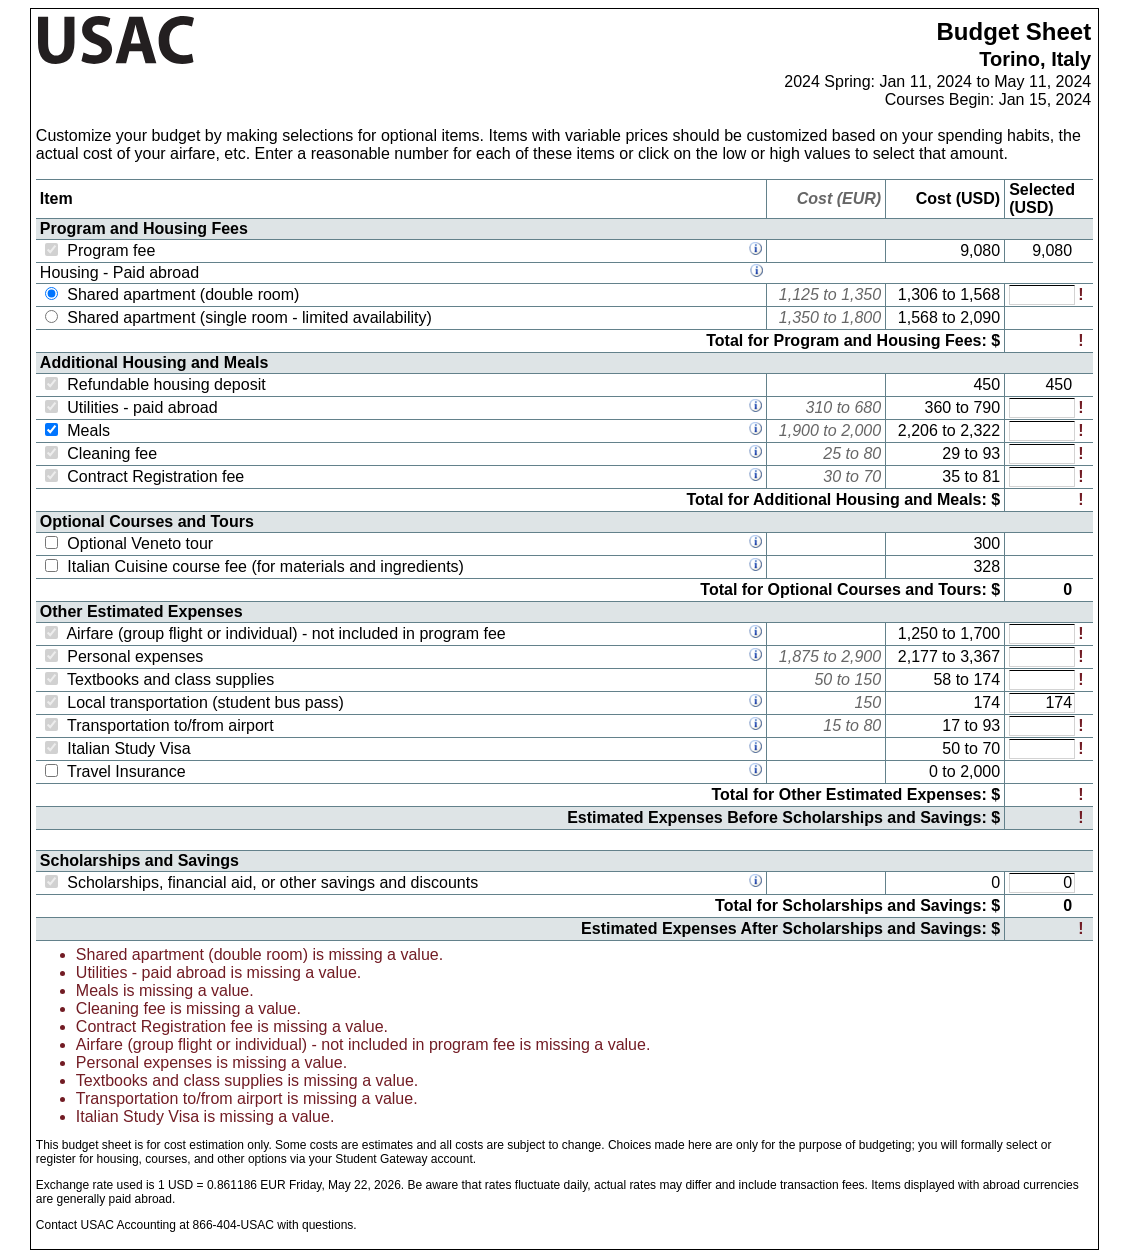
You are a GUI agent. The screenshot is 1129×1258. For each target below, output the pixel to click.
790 (986, 407)
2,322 (980, 430)
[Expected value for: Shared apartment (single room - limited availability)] (1042, 318)
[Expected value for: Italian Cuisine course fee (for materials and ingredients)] (1042, 567)
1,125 (799, 294)
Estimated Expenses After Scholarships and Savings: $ (790, 928)
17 (951, 725)
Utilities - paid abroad (142, 407)
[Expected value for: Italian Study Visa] (1042, 749)
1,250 (918, 633)
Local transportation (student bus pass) (205, 702)
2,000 (861, 430)
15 (832, 725)
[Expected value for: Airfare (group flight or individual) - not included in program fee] (1042, 634)
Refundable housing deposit (166, 384)
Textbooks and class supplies (170, 679)
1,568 (980, 294)
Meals (88, 430)
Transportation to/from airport (170, 725)
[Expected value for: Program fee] (1042, 251)
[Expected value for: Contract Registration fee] (1042, 477)
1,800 (861, 317)
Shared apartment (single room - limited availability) (249, 317)
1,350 (861, 294)
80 (872, 453)
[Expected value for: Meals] (1042, 431)
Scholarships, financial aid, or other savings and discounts (272, 882)
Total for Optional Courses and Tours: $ (850, 589)
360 (938, 407)
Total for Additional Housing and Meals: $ (843, 499)
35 (951, 476)
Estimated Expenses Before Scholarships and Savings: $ (783, 817)
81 (991, 476)
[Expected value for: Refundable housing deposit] (1042, 385)
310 (819, 407)
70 (872, 476)
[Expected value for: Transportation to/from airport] (1042, 726)
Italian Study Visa (128, 748)
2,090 (980, 317)
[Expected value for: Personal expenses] (1042, 657)
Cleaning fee (112, 453)
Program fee (111, 250)
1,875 (799, 656)
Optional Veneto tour (140, 543)
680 (867, 407)
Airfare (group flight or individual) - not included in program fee (285, 633)
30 (832, 476)
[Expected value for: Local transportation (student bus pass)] (1042, 703)
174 (986, 679)
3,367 (980, 656)
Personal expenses (135, 656)
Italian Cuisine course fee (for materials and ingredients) (265, 566)
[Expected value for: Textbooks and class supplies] (1042, 680)
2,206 (918, 430)
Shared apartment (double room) (183, 294)
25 (832, 453)
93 (991, 453)
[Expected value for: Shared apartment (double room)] (1042, 295)
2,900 (861, 656)
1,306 (918, 294)
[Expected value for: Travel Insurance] (1042, 772)
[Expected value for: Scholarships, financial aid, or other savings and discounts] (1042, 883)
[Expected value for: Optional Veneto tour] (1042, 544)
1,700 (980, 633)
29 (951, 453)
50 (823, 679)
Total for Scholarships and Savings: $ (857, 905)
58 (942, 679)
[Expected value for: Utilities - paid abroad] (1042, 408)
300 (986, 543)
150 (867, 679)
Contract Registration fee (155, 476)
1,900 (799, 430)
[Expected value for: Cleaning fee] (1042, 454)
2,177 (918, 656)
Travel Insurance (126, 771)
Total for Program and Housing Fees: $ (853, 340)
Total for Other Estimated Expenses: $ (856, 794)
